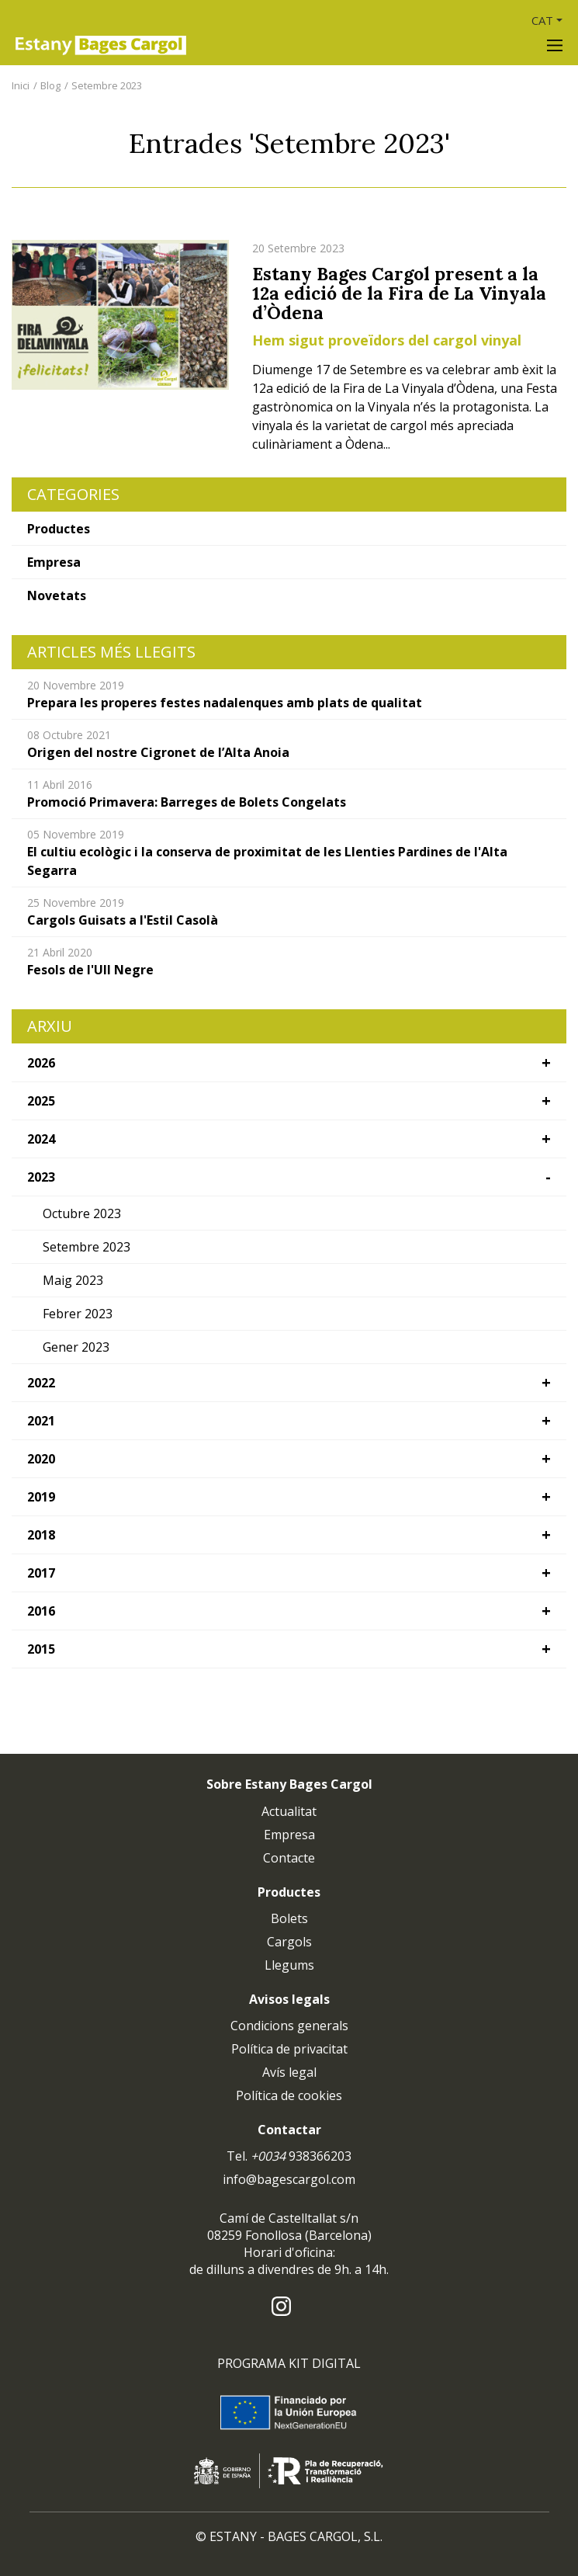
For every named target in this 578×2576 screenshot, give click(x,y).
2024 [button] (41, 1138)
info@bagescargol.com (289, 2179)
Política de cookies (289, 2095)
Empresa (54, 562)
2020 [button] (41, 1458)
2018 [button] (41, 1534)
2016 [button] (41, 1611)
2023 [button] (41, 1177)
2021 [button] (41, 1420)
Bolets (289, 1918)
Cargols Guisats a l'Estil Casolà (122, 920)
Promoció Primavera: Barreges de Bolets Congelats (186, 802)
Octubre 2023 (82, 1213)
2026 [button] (41, 1062)
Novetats (56, 595)
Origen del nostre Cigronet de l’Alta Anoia (158, 752)
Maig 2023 (73, 1280)
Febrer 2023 (77, 1313)
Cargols (289, 1941)
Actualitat (289, 1811)
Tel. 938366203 (289, 2156)
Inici (20, 85)
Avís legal (289, 2072)
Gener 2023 (76, 1347)
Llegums (289, 1965)
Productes (58, 528)
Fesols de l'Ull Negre (90, 969)
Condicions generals (289, 2025)
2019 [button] (41, 1496)
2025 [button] (41, 1100)
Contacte (289, 1857)
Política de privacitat (289, 2048)
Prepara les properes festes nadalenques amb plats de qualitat (224, 702)
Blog (50, 85)
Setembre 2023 (106, 85)
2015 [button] (41, 1649)
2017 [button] (41, 1572)
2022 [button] (41, 1382)
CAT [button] (542, 20)
